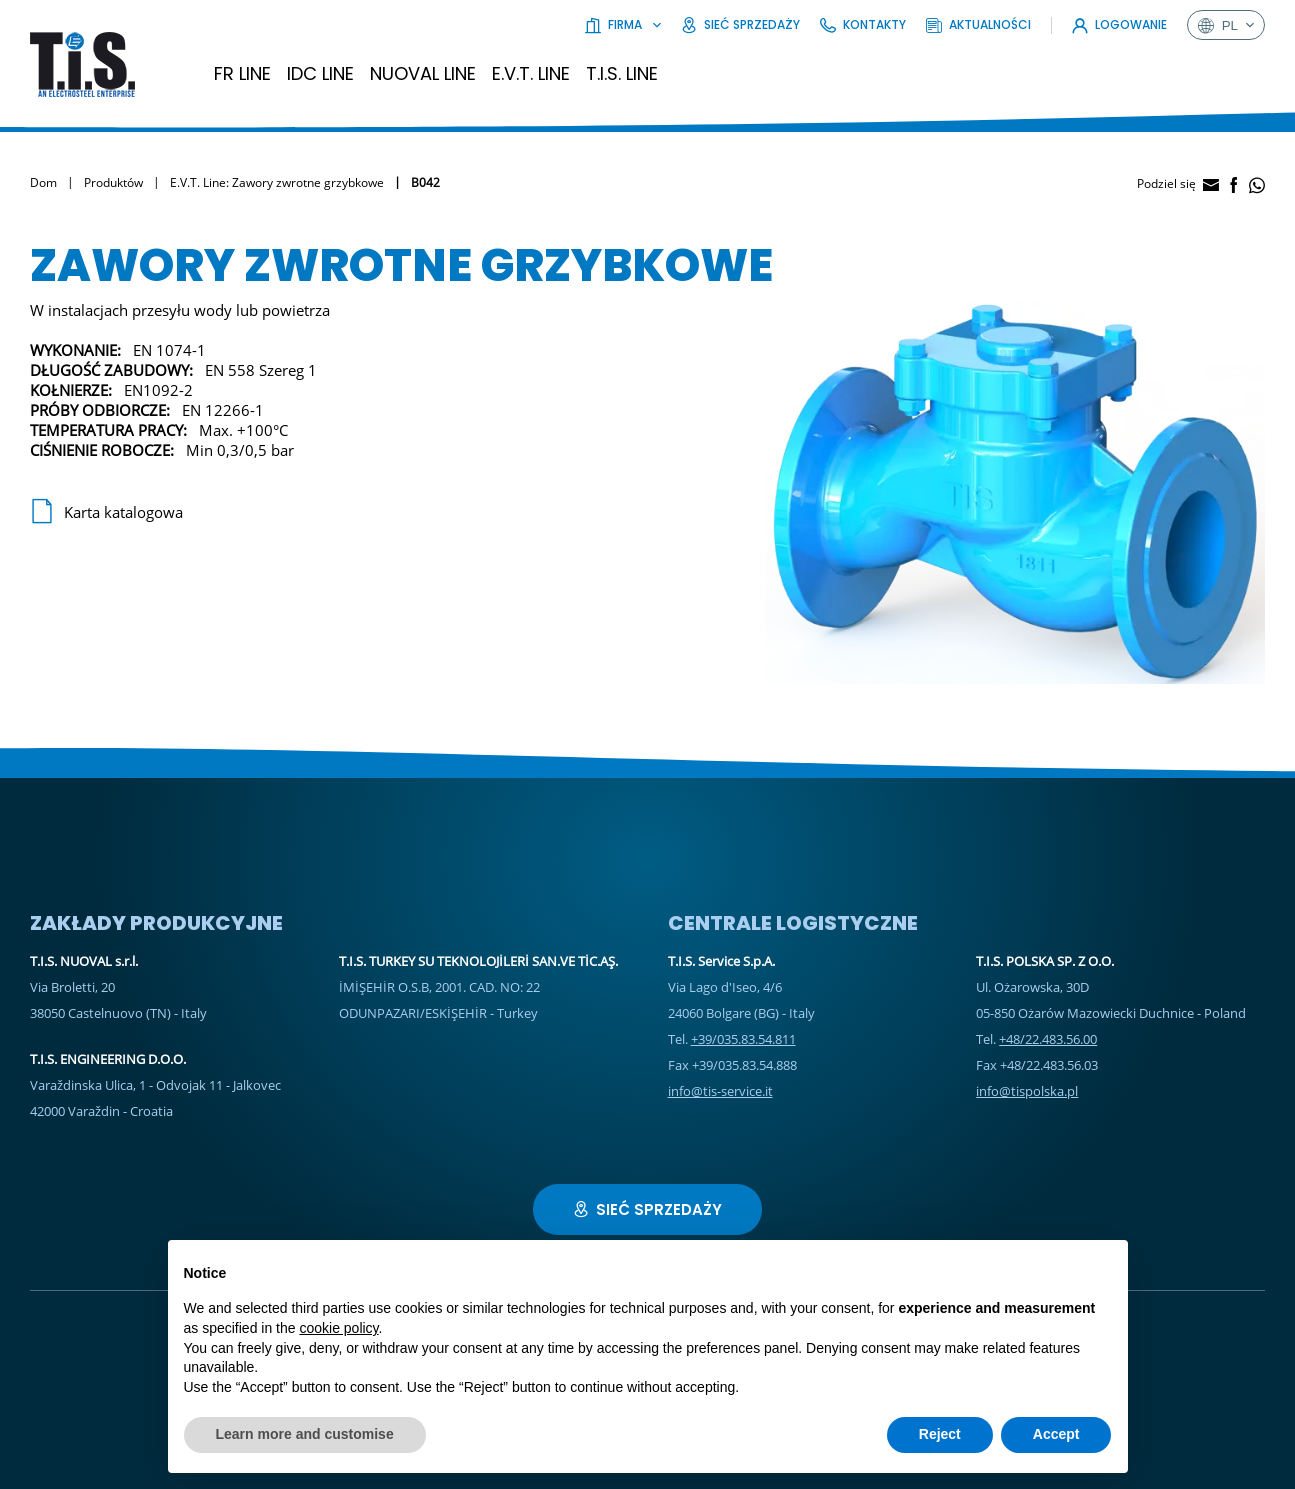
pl (1226, 25)
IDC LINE (320, 73)
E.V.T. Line (531, 73)
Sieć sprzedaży (740, 24)
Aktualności (978, 24)
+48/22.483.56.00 (1048, 1039)
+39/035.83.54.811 (743, 1039)
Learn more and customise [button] (305, 1434)
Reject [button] (940, 1434)
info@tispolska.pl (1027, 1091)
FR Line (242, 73)
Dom (43, 182)
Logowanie (1119, 24)
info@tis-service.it (720, 1091)
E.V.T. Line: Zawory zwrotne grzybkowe (277, 182)
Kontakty (863, 24)
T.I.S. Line (622, 73)
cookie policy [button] (338, 1328)
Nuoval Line (423, 73)
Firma (623, 24)
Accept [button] (1056, 1434)
